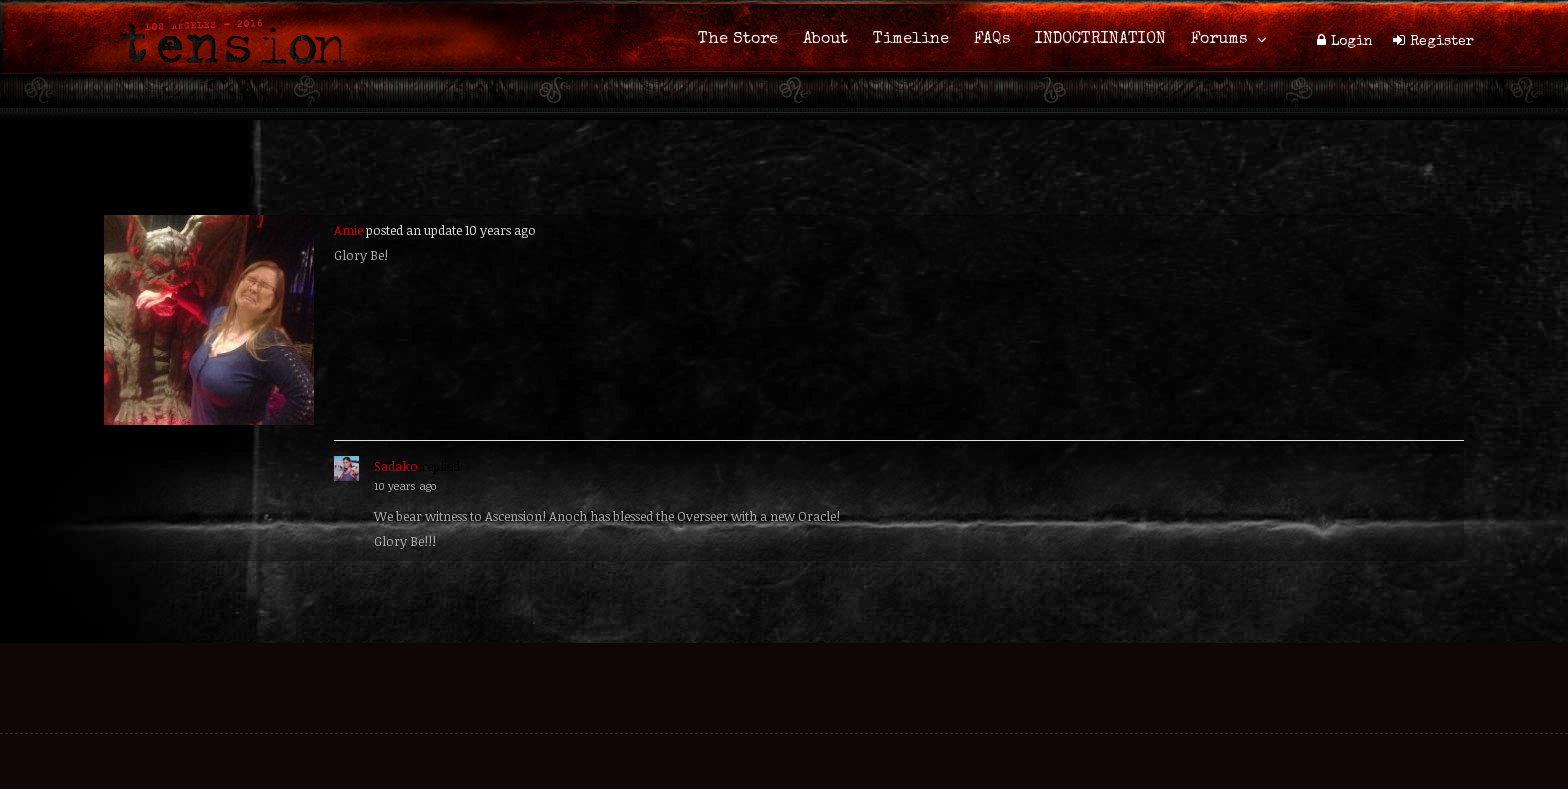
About (825, 40)
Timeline (911, 40)
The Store (738, 40)
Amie (348, 230)
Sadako (396, 466)
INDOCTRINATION (1100, 40)
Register (1442, 42)
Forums (1219, 40)
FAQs (992, 40)
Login (1352, 42)
